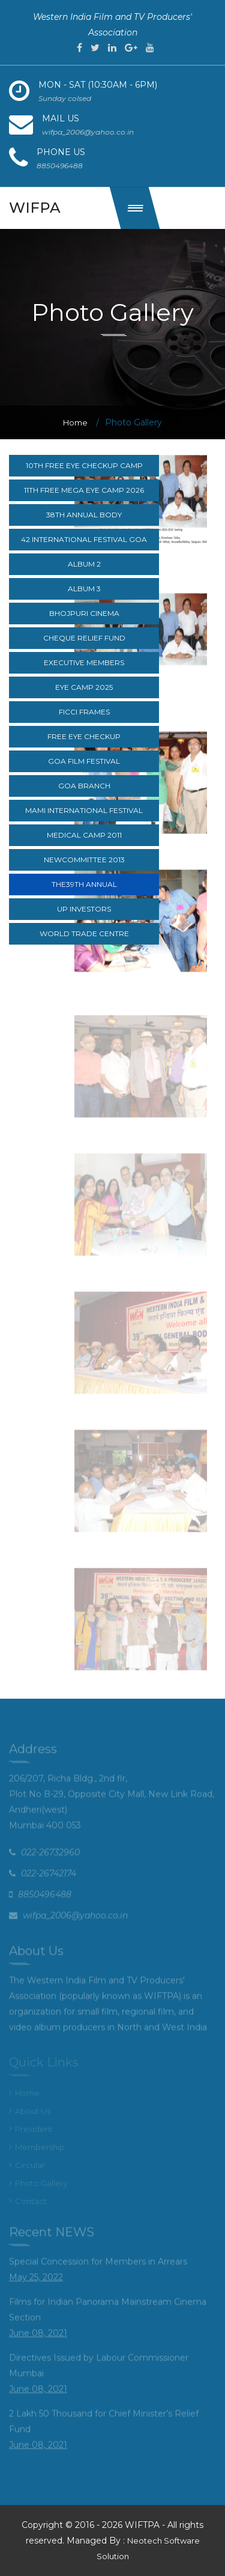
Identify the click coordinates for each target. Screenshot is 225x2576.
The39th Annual (84, 884)
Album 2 (84, 563)
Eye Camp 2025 (84, 687)
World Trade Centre (84, 933)
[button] (135, 208)
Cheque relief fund (84, 637)
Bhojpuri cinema (84, 613)
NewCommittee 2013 (84, 859)
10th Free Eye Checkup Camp (84, 465)
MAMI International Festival (84, 810)
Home (75, 422)
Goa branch (84, 785)
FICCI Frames (84, 711)
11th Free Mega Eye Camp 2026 (84, 490)
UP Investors (84, 908)
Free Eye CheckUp (84, 736)
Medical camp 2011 (84, 834)
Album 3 (84, 588)
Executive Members (84, 662)
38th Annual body (84, 514)
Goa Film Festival (84, 761)
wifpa (35, 207)
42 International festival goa (84, 539)
